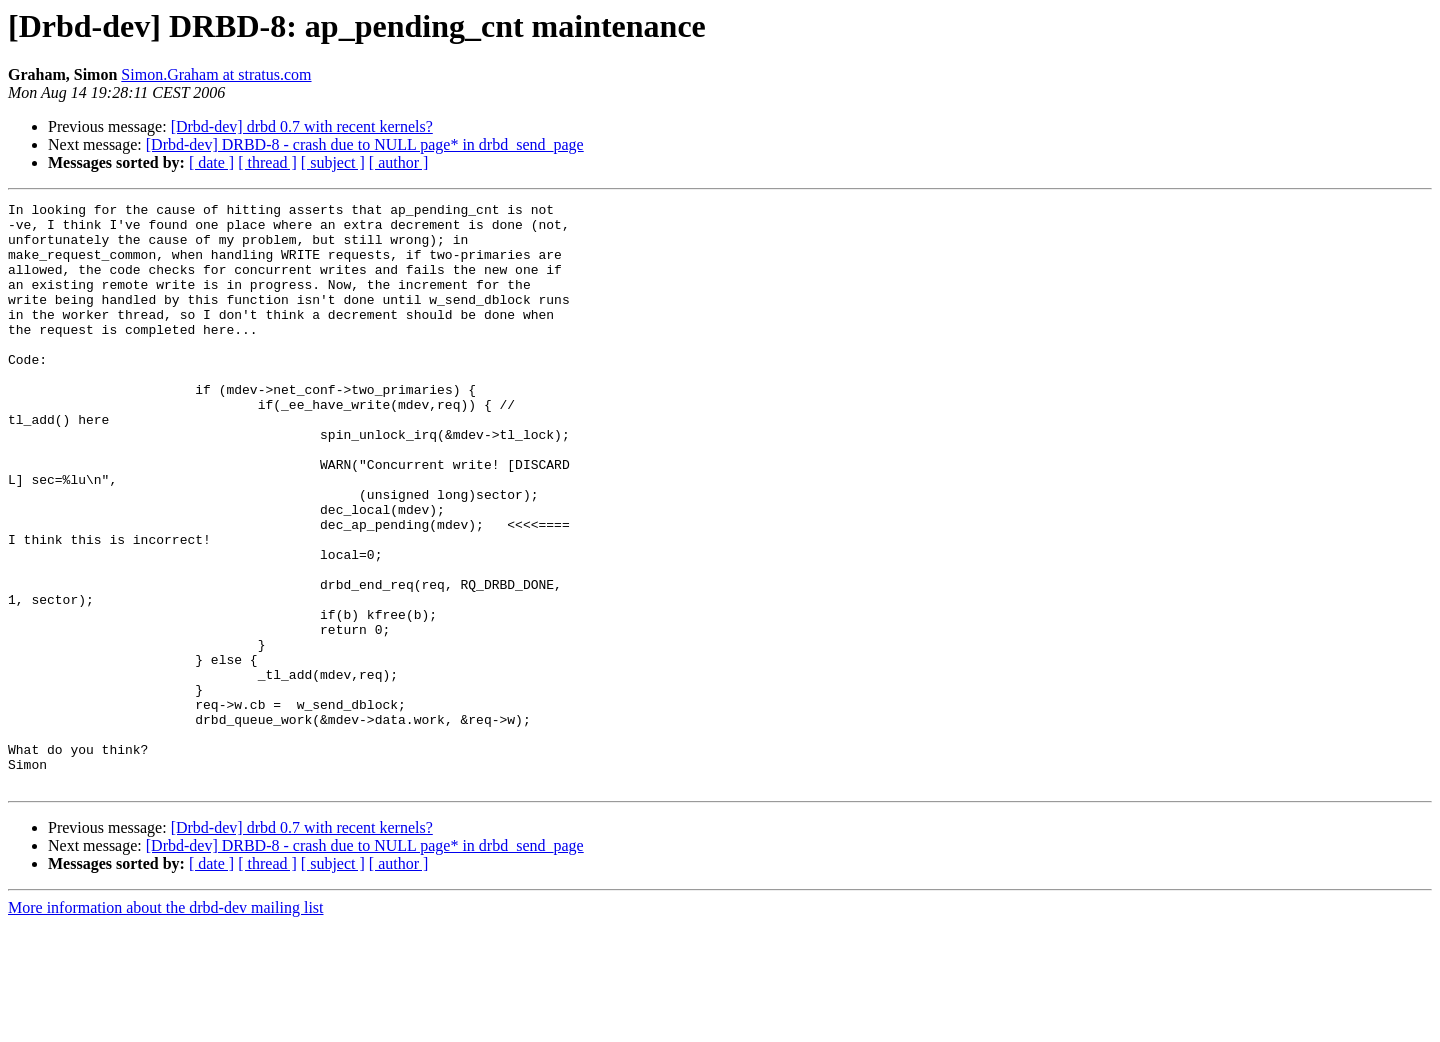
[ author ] (399, 162)
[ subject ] (333, 162)
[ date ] (211, 162)
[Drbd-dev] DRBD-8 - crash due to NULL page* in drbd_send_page (365, 144)
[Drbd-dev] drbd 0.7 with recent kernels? (302, 126)
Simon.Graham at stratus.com (216, 74)
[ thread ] (267, 162)
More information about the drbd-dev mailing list (166, 1024)
